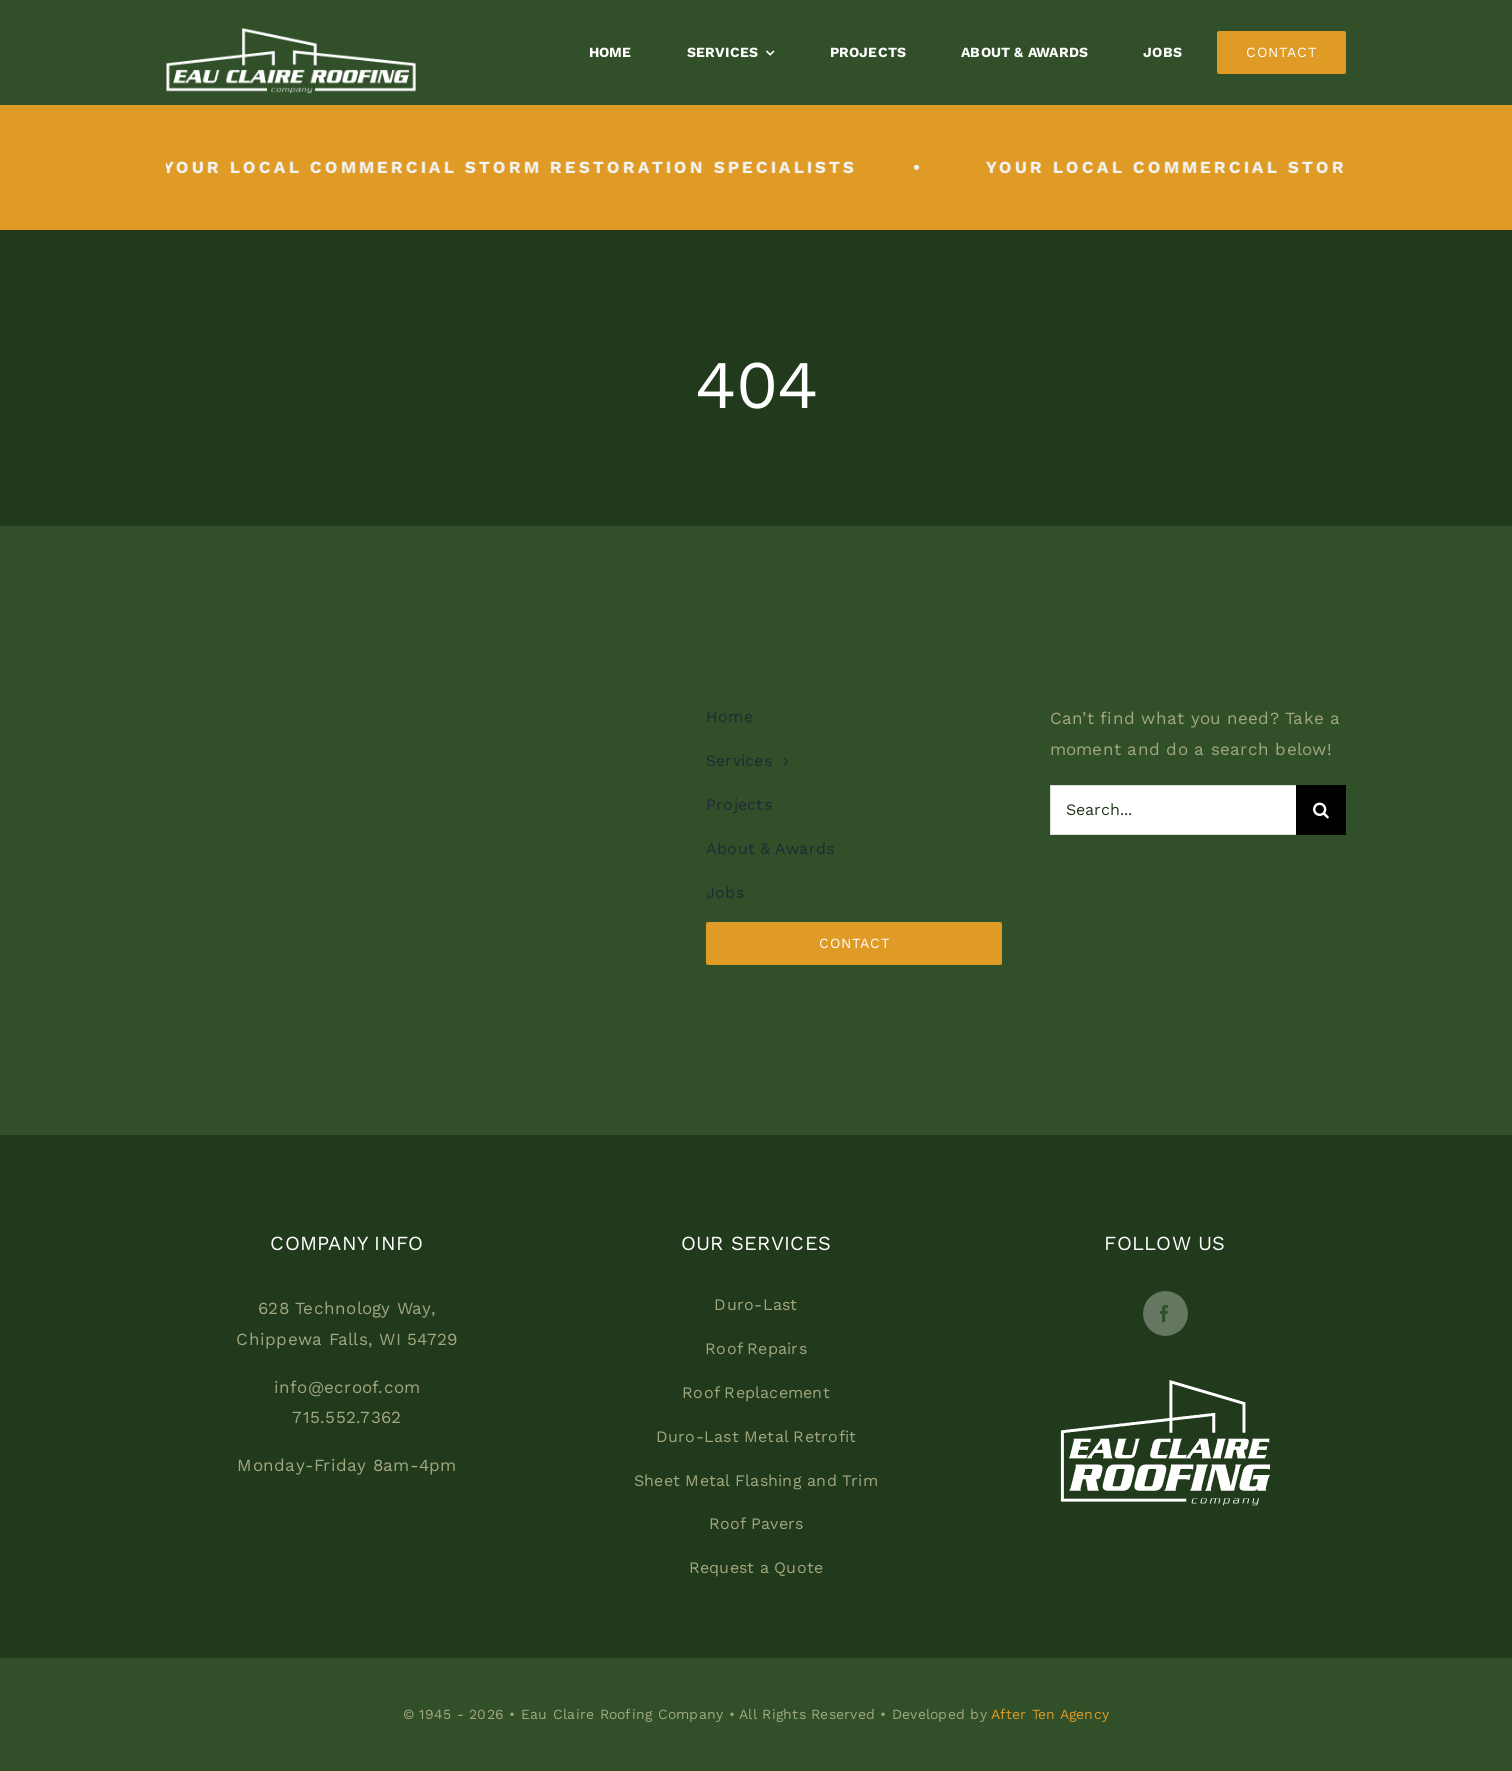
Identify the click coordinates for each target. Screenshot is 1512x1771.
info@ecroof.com (347, 1387)
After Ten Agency (1050, 1714)
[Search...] (1173, 810)
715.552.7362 (346, 1417)
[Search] (1321, 810)
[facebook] (1165, 1313)
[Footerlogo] (1165, 1344)
